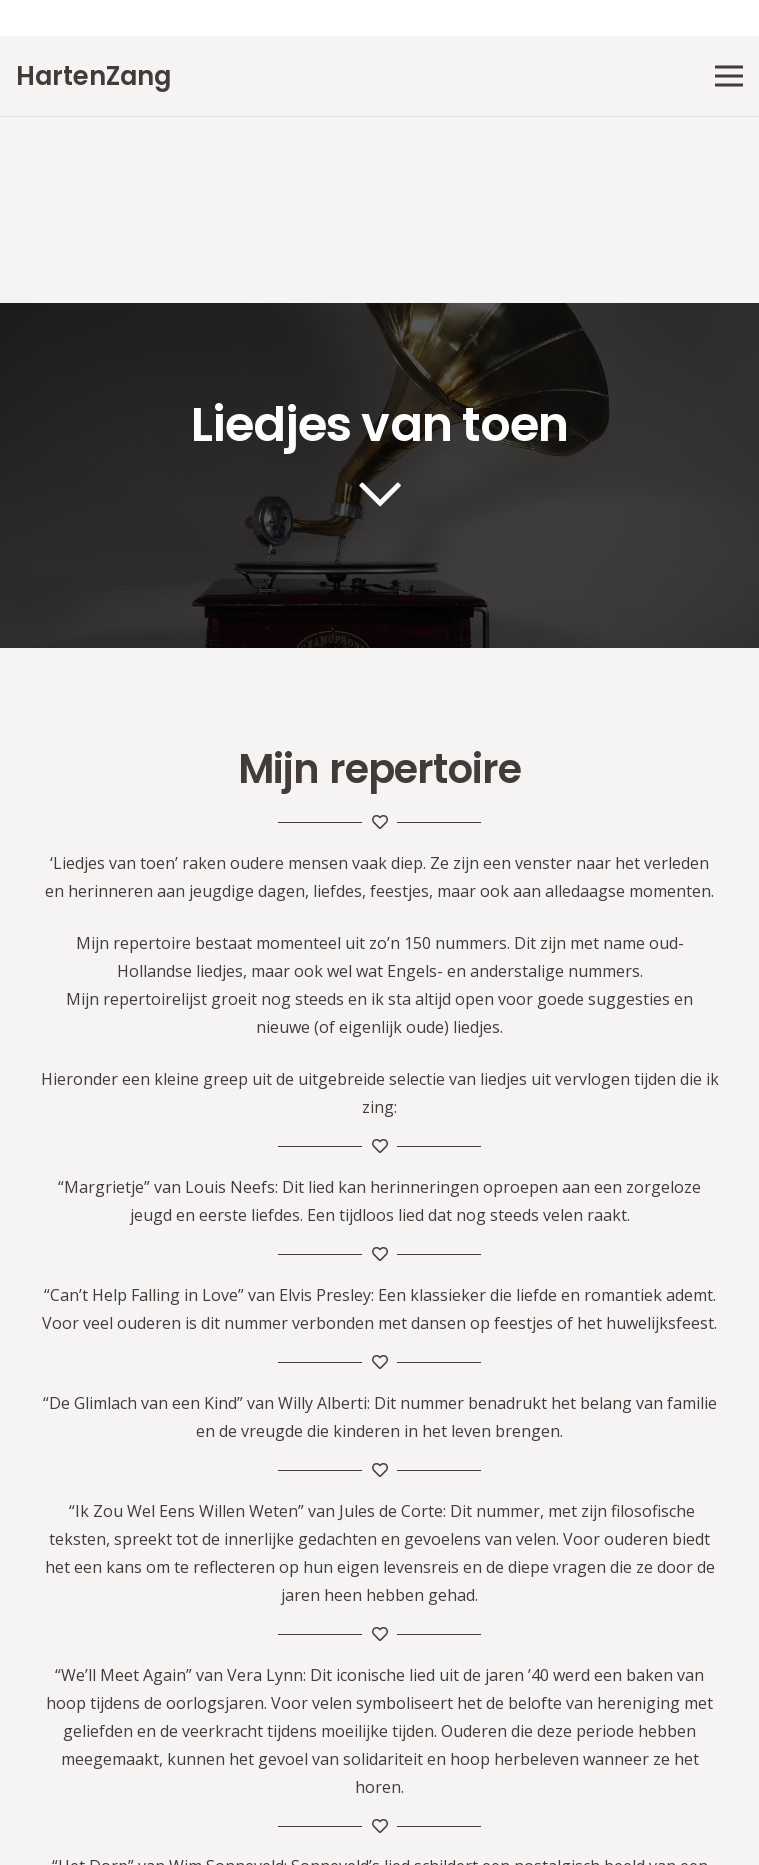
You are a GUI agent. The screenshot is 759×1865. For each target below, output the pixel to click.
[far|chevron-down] (379, 494)
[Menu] (729, 76)
